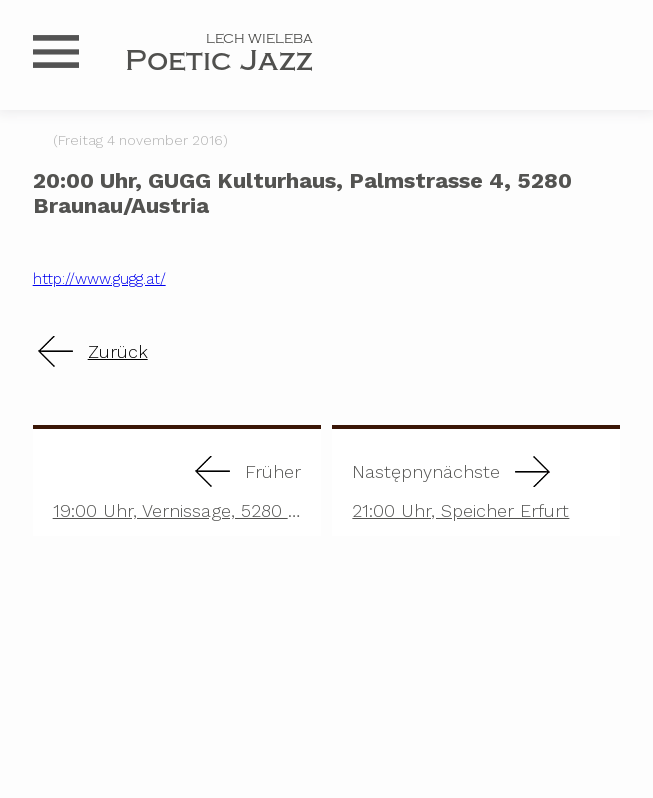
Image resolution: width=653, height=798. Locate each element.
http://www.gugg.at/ (99, 279)
